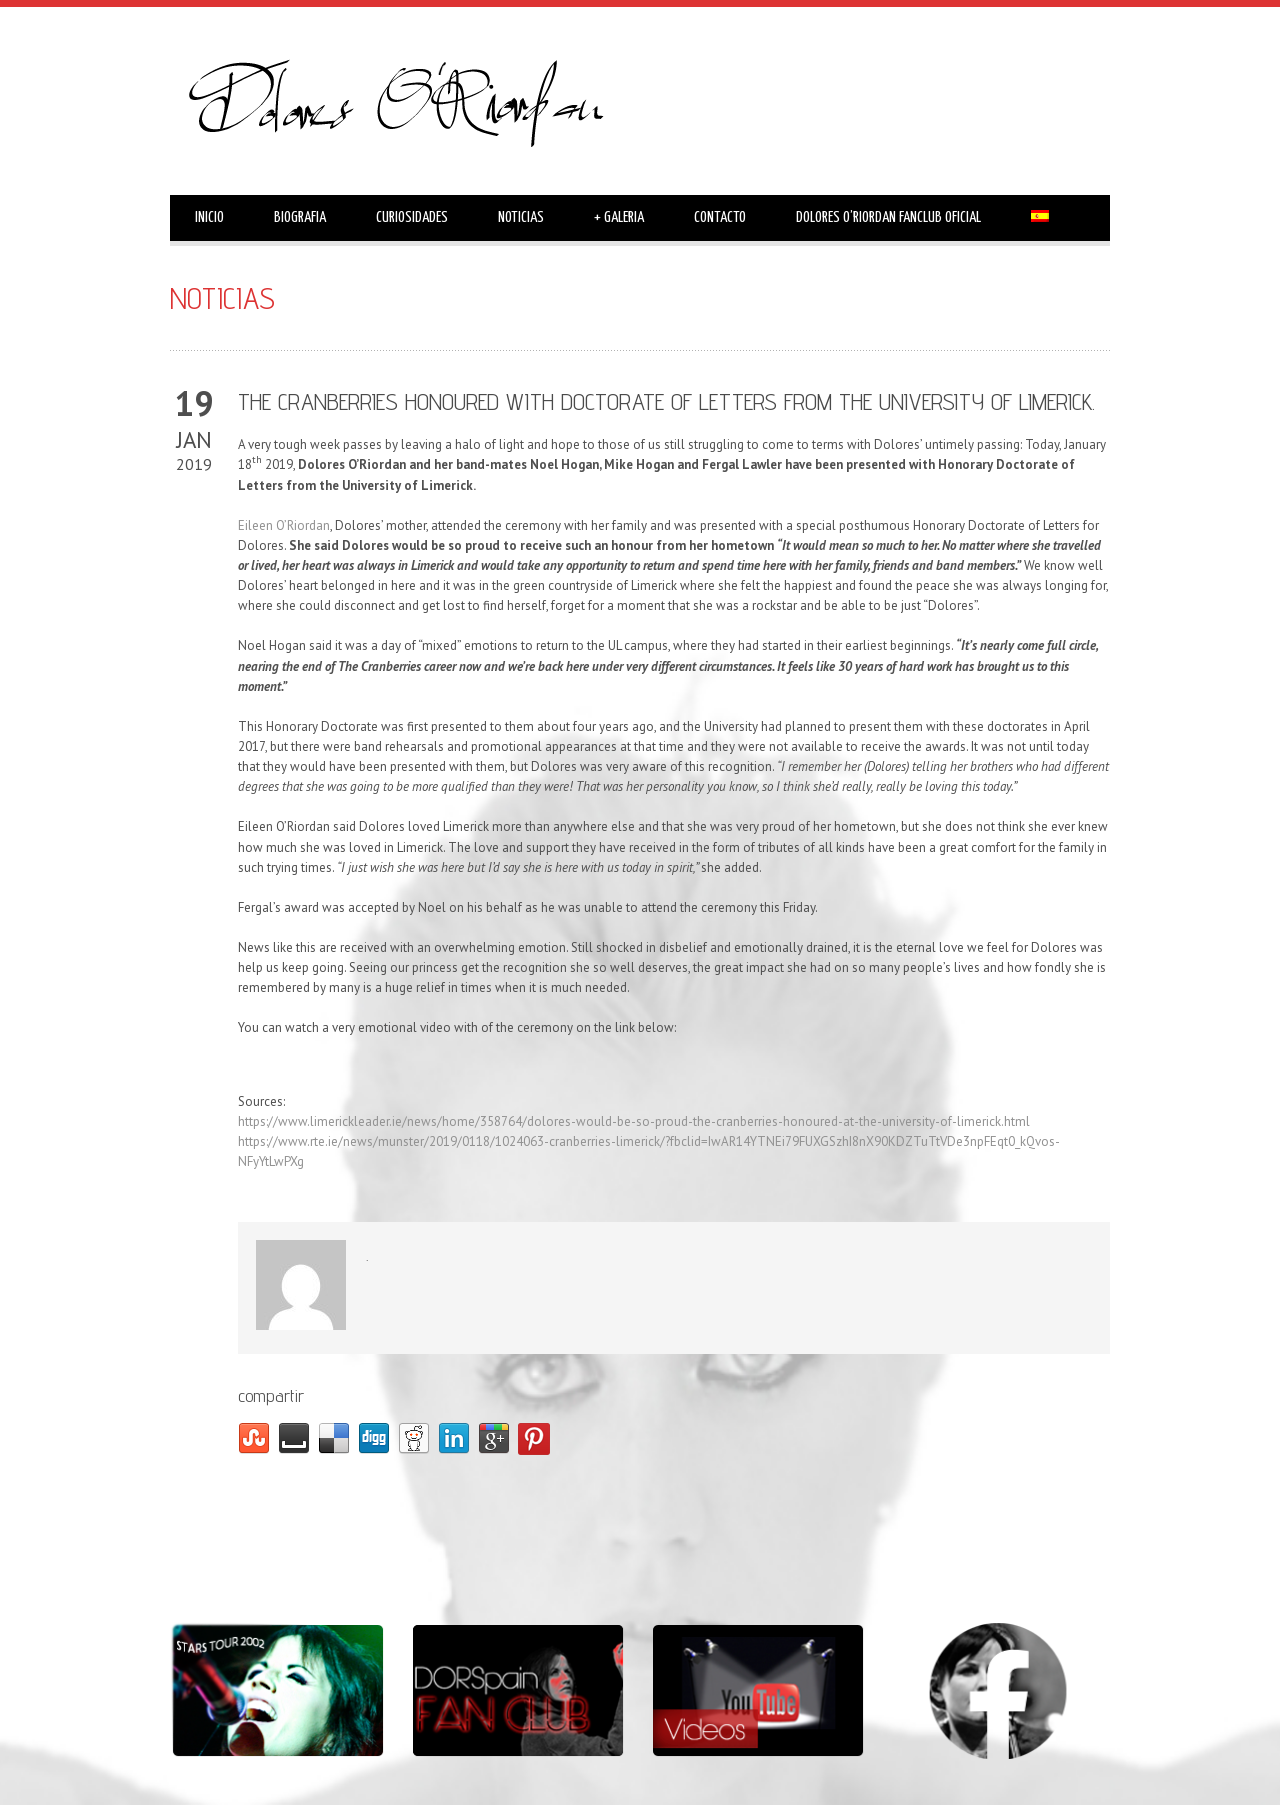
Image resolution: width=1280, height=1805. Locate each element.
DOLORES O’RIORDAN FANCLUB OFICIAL (888, 217)
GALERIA (619, 218)
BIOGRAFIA (300, 217)
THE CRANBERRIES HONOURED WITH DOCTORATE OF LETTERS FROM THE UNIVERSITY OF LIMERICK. (666, 401)
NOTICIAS (521, 217)
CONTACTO (720, 217)
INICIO (209, 217)
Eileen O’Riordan (284, 525)
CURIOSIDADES (412, 217)
